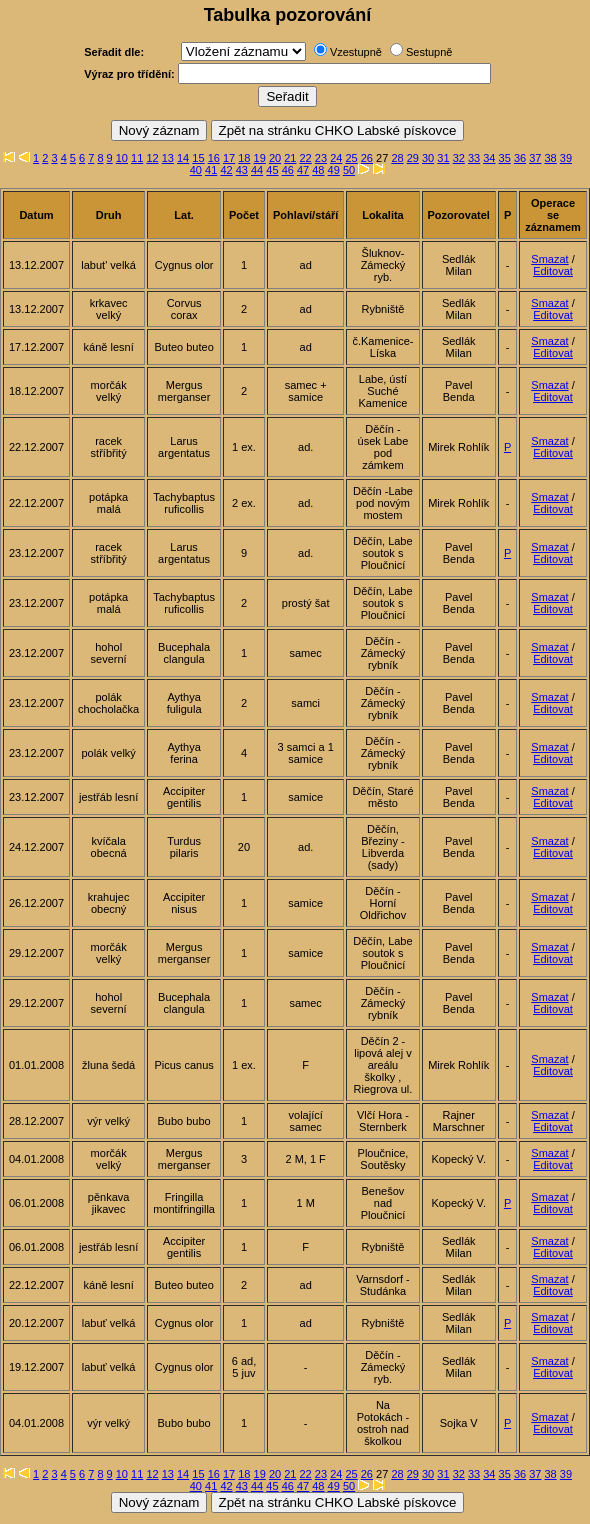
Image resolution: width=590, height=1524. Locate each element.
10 (122, 158)
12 (152, 158)
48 (318, 170)
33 (474, 158)
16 (214, 158)
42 (226, 170)
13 (168, 158)
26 (367, 158)
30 (428, 158)
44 (257, 170)
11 (137, 158)
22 (306, 158)
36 (520, 158)
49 (334, 170)
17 (229, 158)
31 (443, 158)
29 (413, 158)
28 (397, 158)
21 (290, 158)
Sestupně (429, 52)
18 (244, 158)
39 (566, 158)
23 (321, 158)
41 (211, 170)
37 (535, 158)
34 (489, 158)
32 (459, 158)
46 (288, 170)
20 (275, 158)
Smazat (549, 259)
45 (272, 170)
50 (349, 170)
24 (336, 158)
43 (242, 170)
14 (183, 158)
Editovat (553, 271)
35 (505, 158)
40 (196, 170)
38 (551, 158)
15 (198, 158)
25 (351, 158)
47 (303, 170)
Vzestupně (356, 52)
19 (260, 158)
